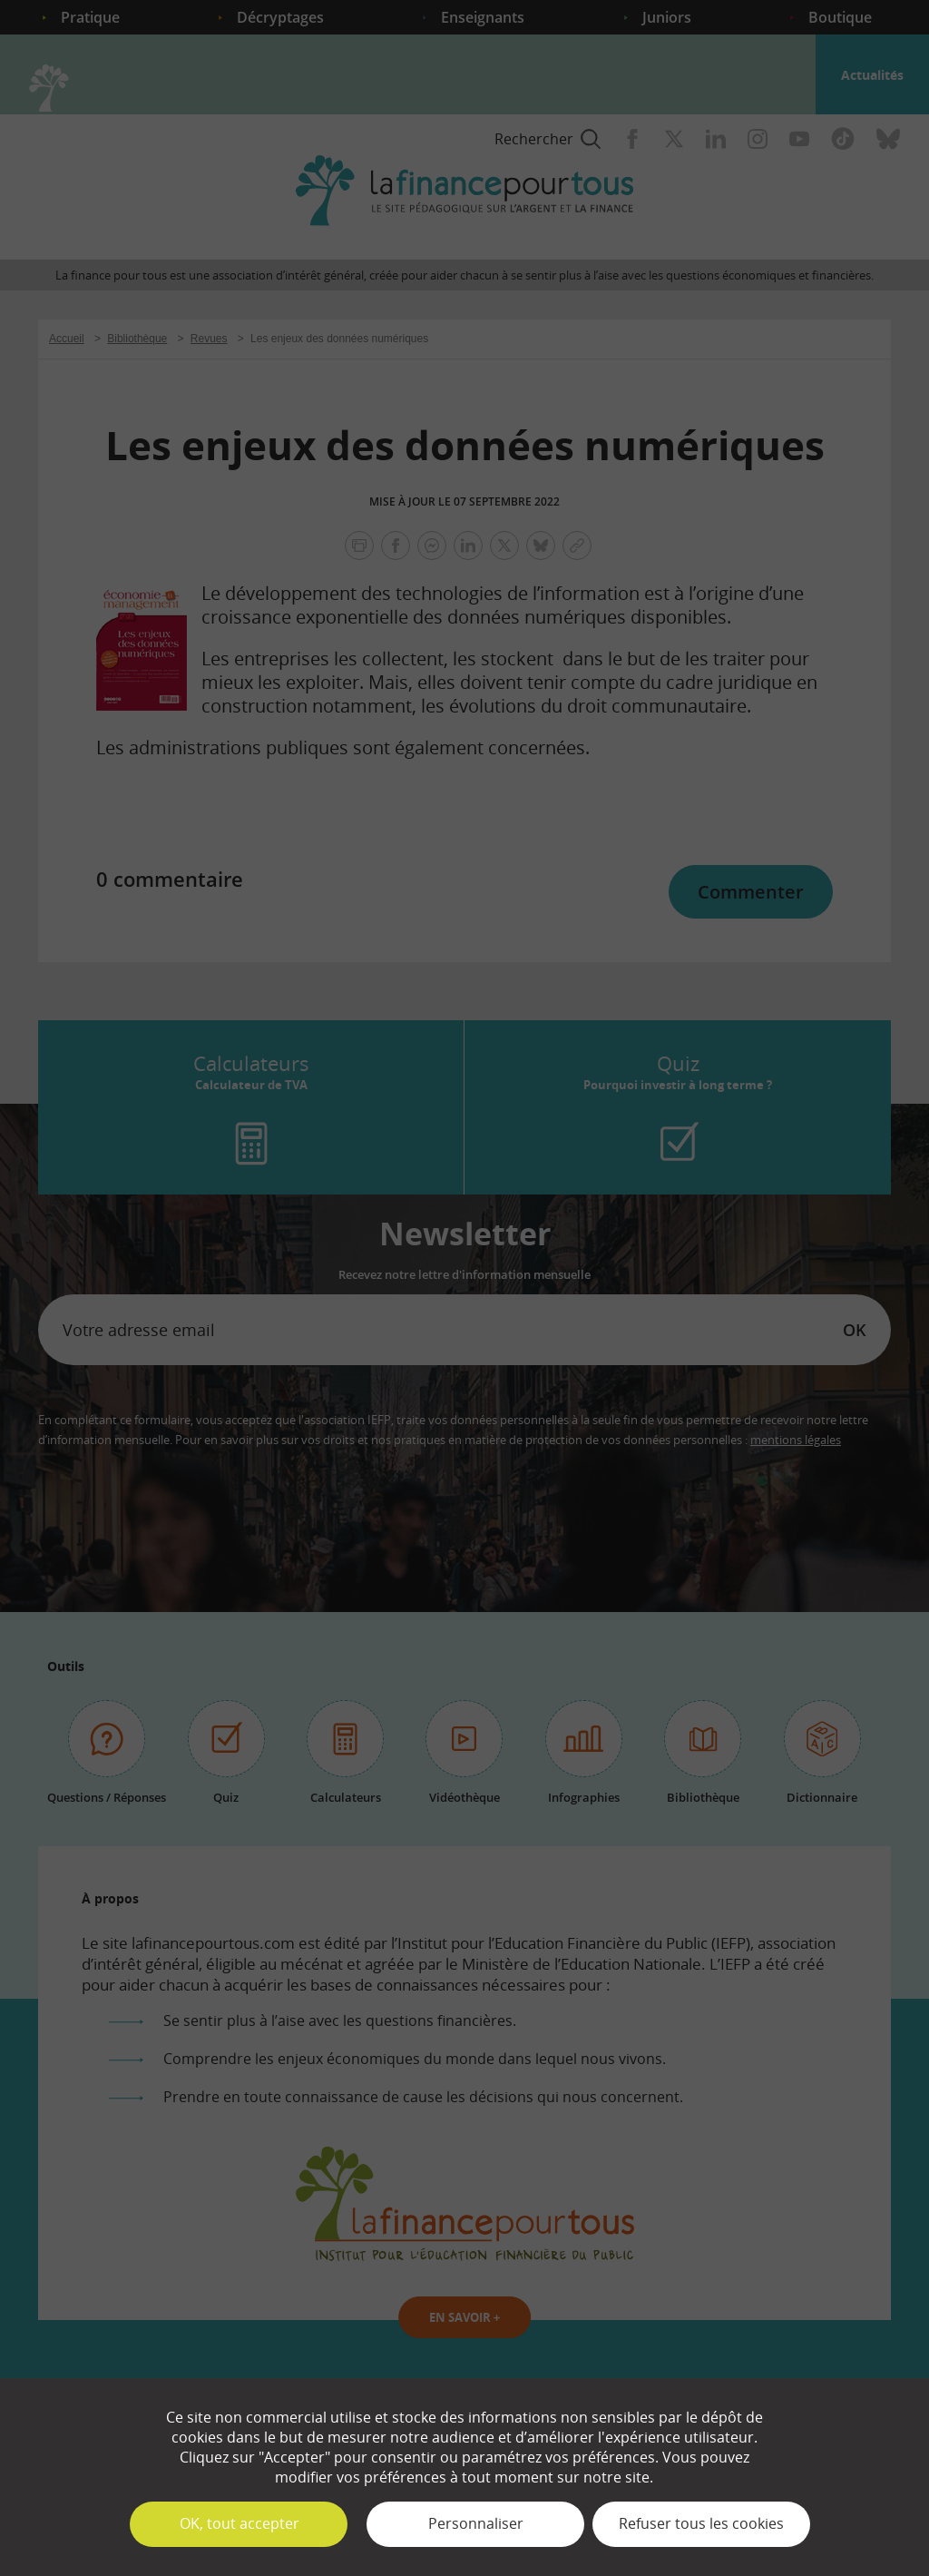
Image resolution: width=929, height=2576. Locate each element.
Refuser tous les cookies (701, 2523)
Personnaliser (475, 2523)
